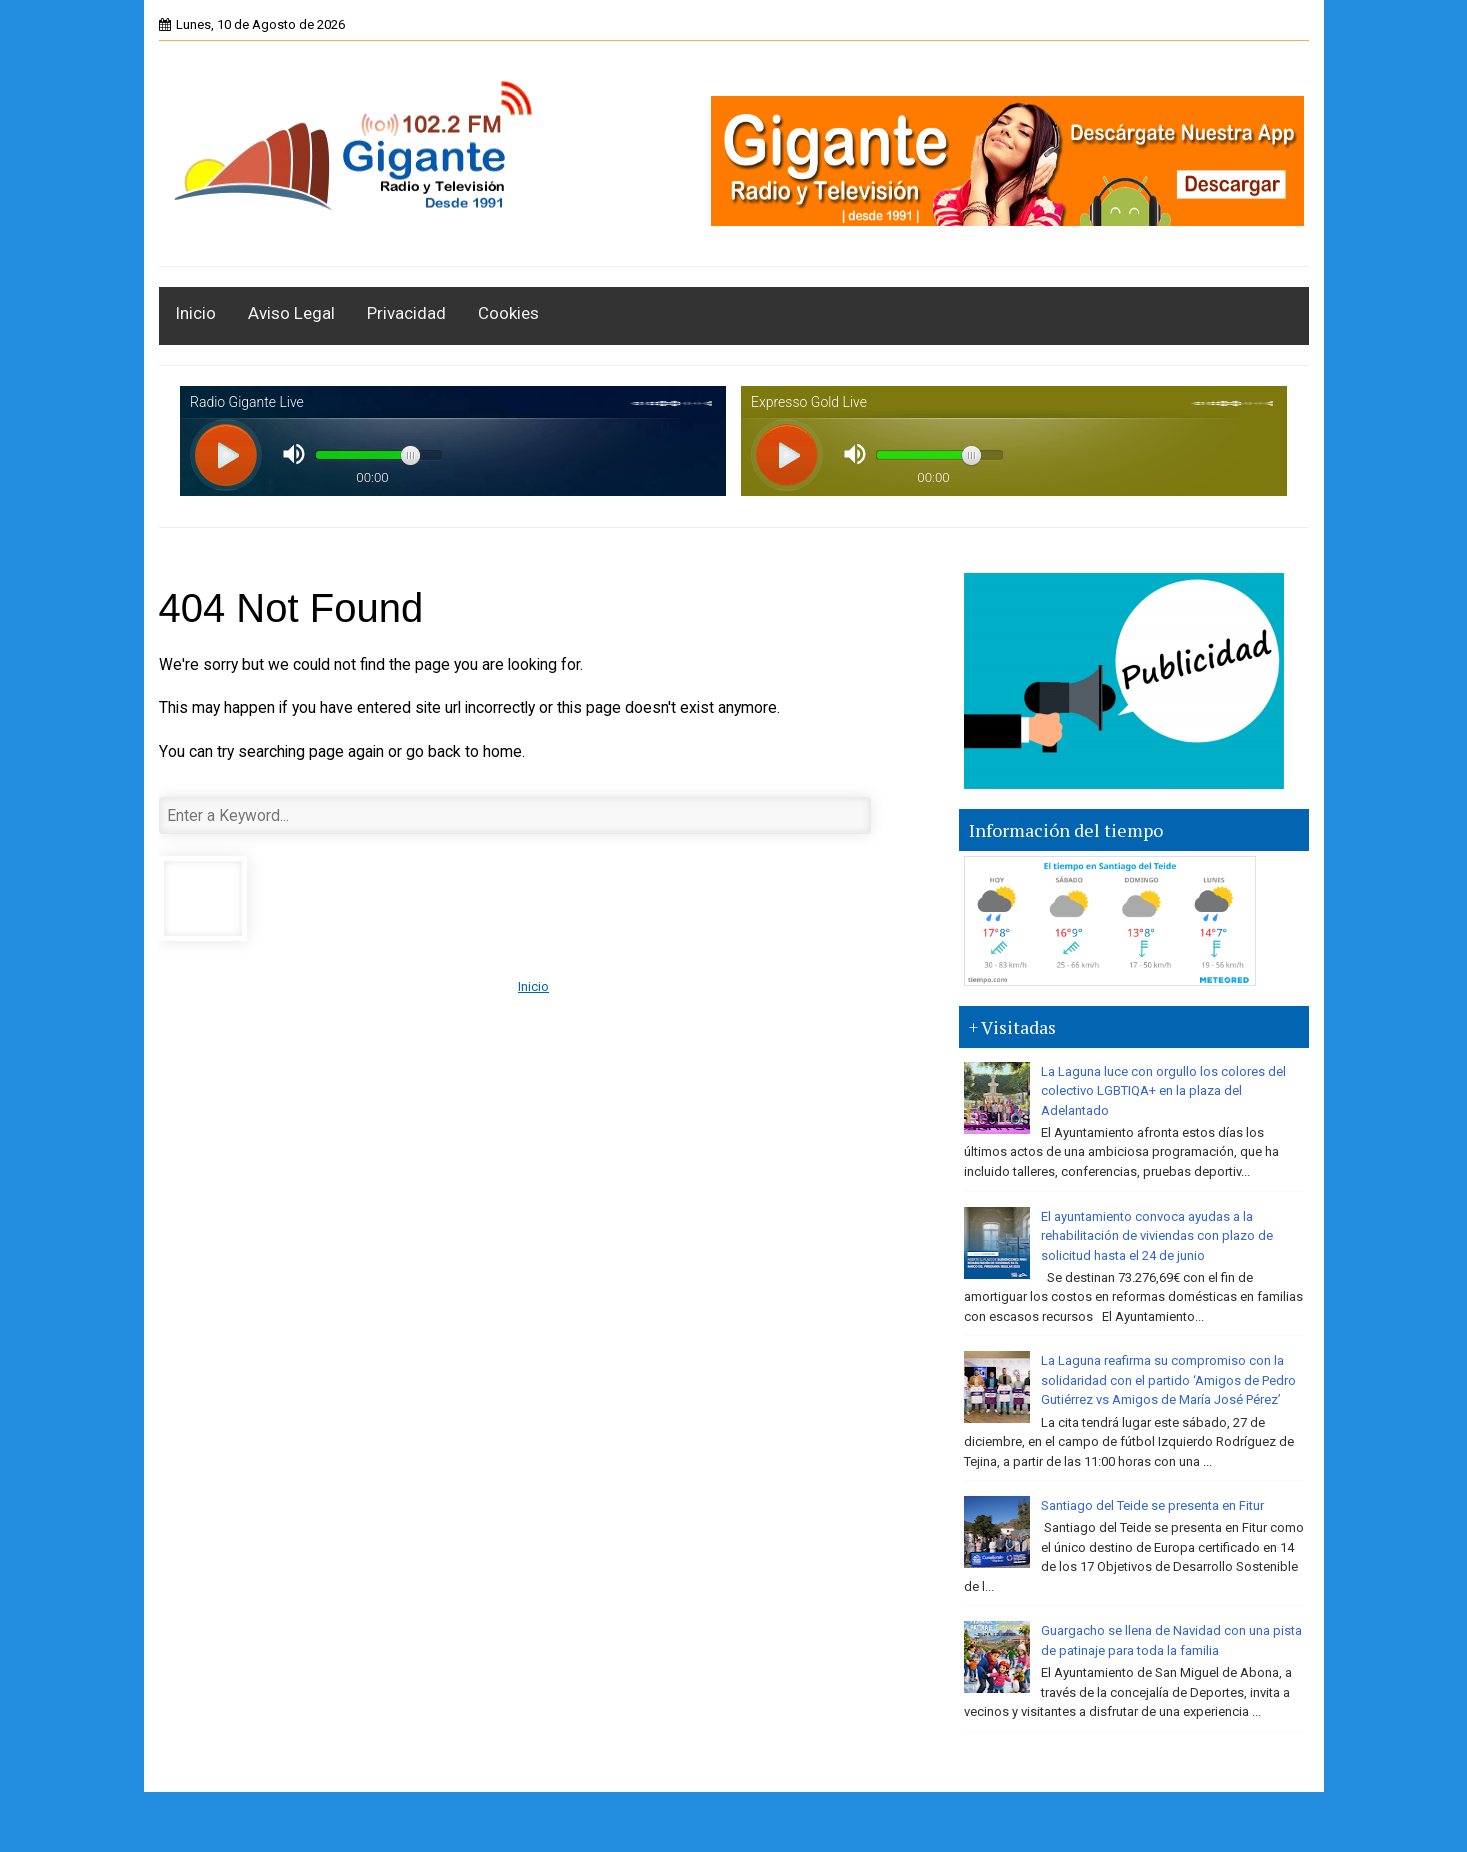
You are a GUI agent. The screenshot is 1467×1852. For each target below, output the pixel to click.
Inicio (195, 313)
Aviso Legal (291, 313)
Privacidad (406, 313)
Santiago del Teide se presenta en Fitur (1152, 1505)
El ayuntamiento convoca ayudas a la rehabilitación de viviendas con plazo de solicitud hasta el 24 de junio (1157, 1236)
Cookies (508, 313)
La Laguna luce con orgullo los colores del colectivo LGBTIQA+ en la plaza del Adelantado (1163, 1091)
